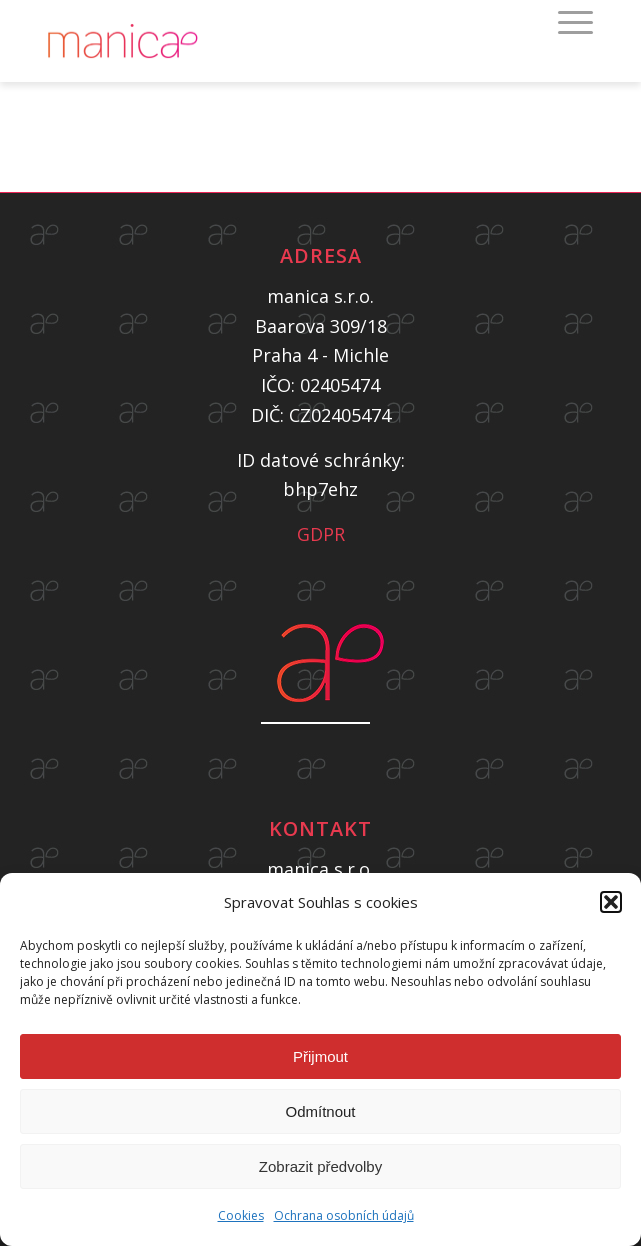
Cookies (241, 1215)
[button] (611, 902)
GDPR (321, 534)
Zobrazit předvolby (320, 1166)
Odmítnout (320, 1111)
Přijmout (320, 1056)
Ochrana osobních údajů (344, 1215)
